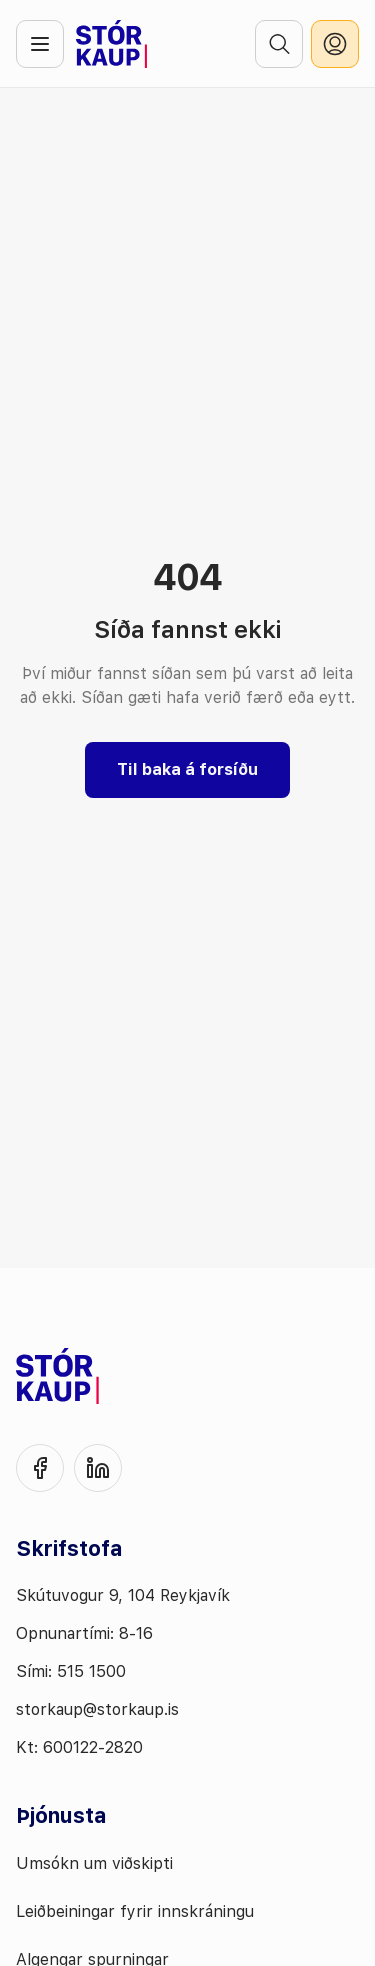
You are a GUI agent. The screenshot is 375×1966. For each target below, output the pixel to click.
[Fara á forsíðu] (111, 44)
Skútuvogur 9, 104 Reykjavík (123, 1595)
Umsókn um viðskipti (94, 1863)
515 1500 (91, 1671)
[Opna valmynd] (40, 44)
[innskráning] (335, 44)
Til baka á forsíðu (187, 769)
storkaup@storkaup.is (97, 1709)
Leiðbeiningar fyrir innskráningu (135, 1911)
